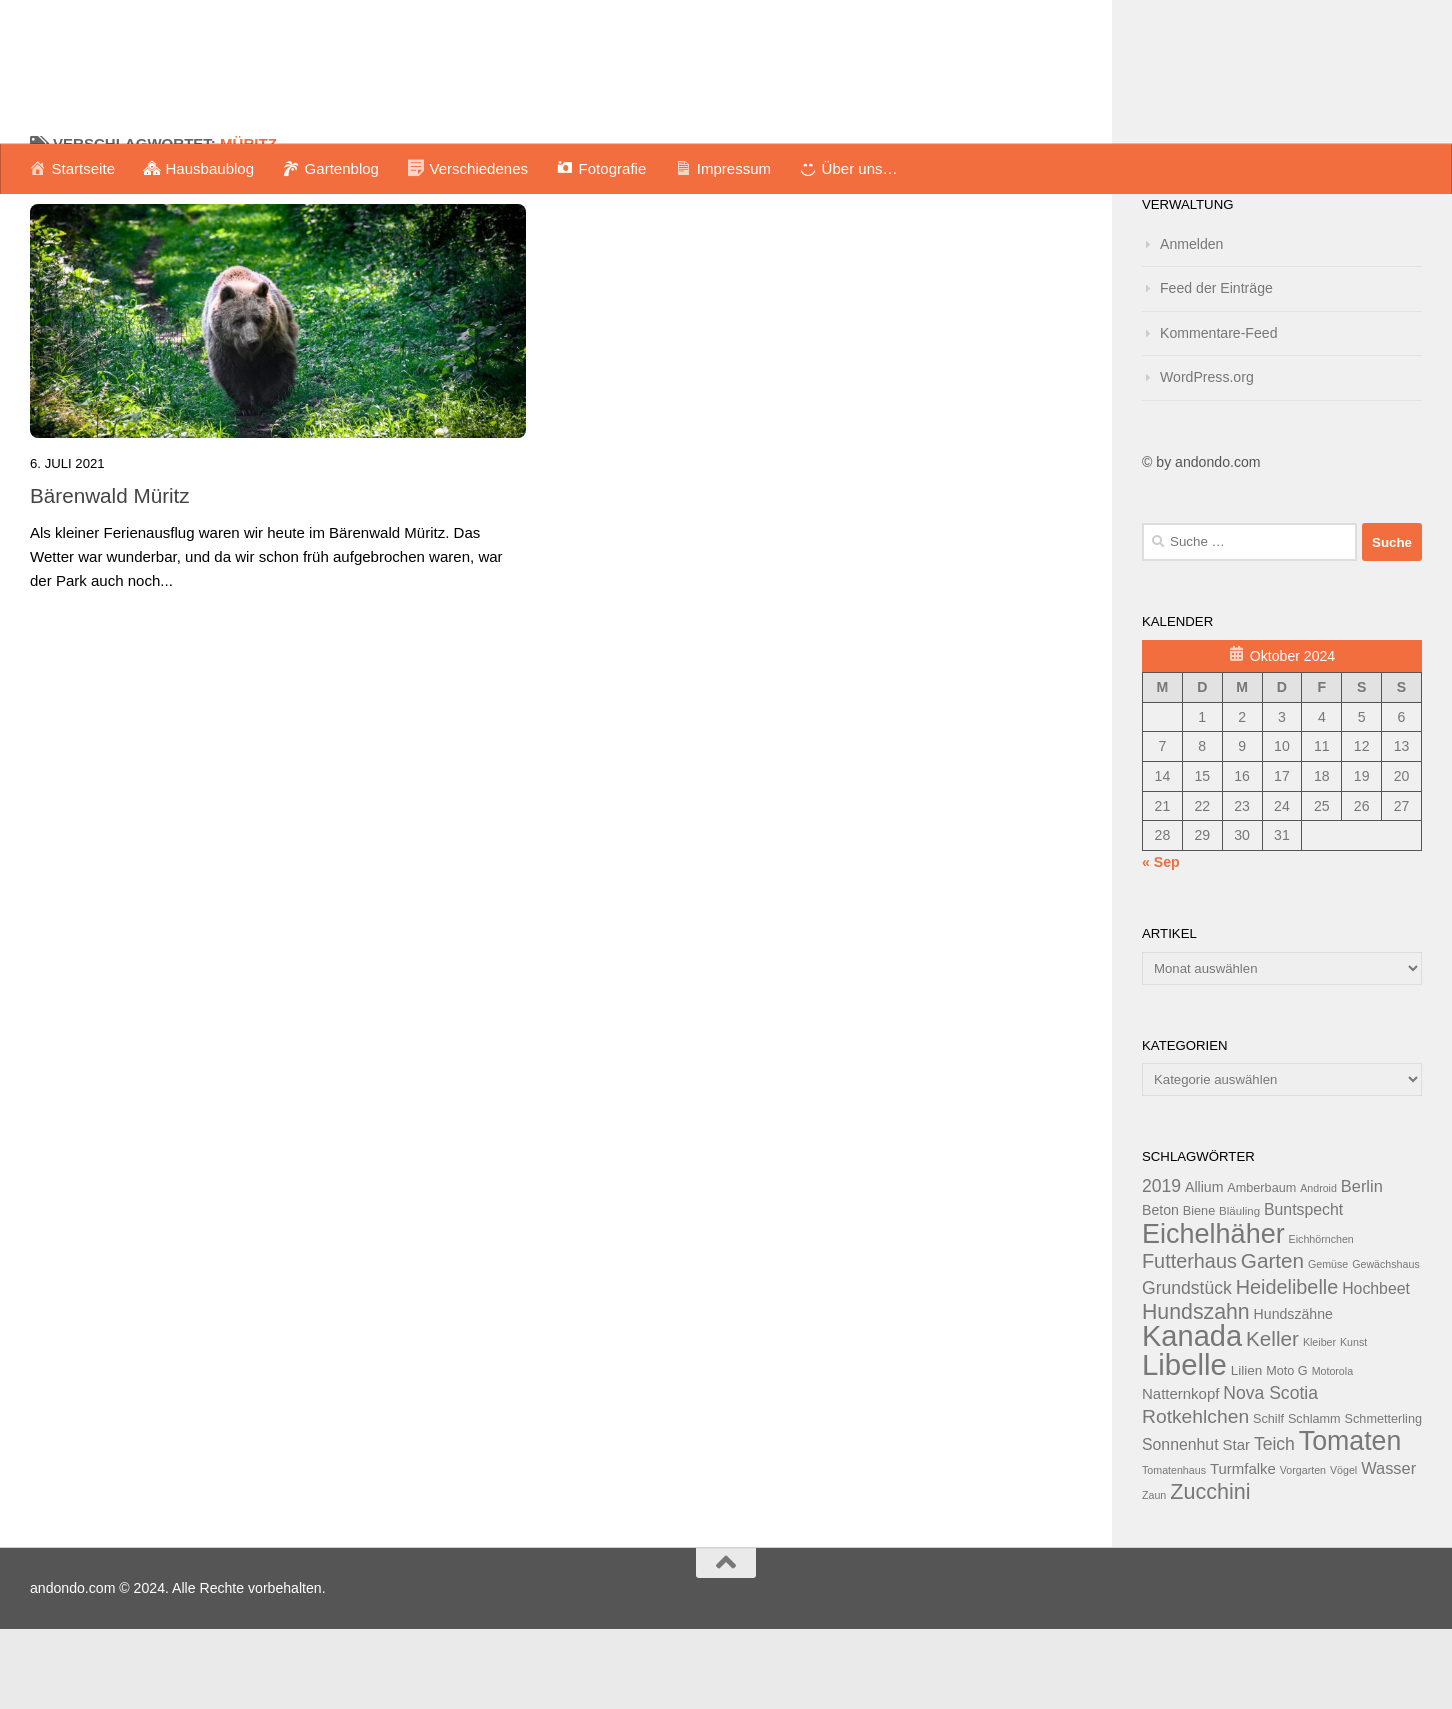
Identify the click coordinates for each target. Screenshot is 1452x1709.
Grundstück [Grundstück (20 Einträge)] (1187, 1368)
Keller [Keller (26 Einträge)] (1272, 1418)
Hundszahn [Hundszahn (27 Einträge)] (1196, 1392)
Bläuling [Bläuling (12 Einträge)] (1239, 1291)
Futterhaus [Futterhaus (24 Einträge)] (1189, 1341)
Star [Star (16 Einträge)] (1236, 1524)
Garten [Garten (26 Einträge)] (1272, 1340)
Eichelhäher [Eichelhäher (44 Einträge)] (1213, 1314)
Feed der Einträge (1216, 368)
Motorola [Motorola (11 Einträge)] (1332, 1451)
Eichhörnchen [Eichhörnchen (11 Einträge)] (1321, 1319)
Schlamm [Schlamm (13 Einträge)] (1314, 1499)
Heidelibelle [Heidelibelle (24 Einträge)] (1287, 1367)
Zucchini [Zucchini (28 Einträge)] (1210, 1571)
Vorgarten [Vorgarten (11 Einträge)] (1303, 1550)
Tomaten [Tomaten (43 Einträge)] (1350, 1521)
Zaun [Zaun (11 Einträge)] (1154, 1575)
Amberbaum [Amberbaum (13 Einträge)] (1261, 1268)
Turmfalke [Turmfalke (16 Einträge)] (1243, 1548)
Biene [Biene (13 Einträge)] (1199, 1291)
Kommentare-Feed (1219, 413)
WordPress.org (1207, 457)
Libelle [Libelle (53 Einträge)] (1184, 1444)
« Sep (1161, 942)
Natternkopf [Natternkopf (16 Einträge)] (1180, 1473)
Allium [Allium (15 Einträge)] (1204, 1267)
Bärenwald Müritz (110, 575)
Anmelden (1191, 324)
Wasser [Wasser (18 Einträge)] (1388, 1548)
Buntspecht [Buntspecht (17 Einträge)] (1303, 1289)
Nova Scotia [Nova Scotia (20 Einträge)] (1270, 1473)
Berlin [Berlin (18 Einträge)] (1362, 1266)
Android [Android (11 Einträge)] (1318, 1268)
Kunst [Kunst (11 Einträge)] (1353, 1422)
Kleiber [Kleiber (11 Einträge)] (1319, 1422)
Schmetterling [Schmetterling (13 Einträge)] (1383, 1499)
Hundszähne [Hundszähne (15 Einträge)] (1293, 1394)
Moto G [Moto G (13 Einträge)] (1287, 1451)
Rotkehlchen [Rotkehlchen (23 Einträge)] (1195, 1496)
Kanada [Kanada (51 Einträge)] (1192, 1416)
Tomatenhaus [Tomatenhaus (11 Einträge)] (1174, 1550)
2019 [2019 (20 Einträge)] (1161, 1266)
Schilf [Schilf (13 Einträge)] (1268, 1499)
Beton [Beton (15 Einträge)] (1160, 1290)
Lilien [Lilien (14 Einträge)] (1247, 1450)
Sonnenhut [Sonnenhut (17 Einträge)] (1180, 1524)
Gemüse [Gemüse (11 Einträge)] (1328, 1344)
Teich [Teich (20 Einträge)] (1274, 1524)
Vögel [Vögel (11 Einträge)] (1343, 1550)
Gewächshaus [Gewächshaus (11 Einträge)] (1386, 1344)
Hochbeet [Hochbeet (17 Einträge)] (1376, 1368)
